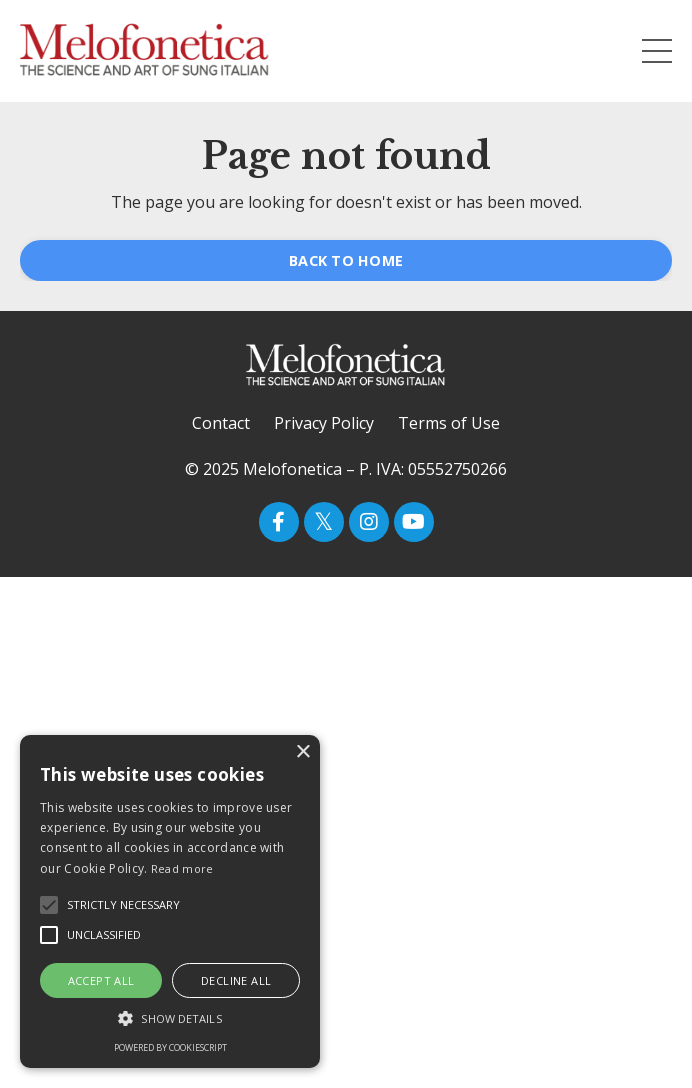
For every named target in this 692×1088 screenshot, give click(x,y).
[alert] (170, 901)
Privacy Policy (324, 423)
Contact (221, 423)
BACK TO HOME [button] (346, 260)
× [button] (302, 752)
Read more (182, 868)
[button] (170, 1018)
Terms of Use (449, 423)
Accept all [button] (101, 980)
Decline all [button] (236, 980)
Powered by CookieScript (170, 1047)
